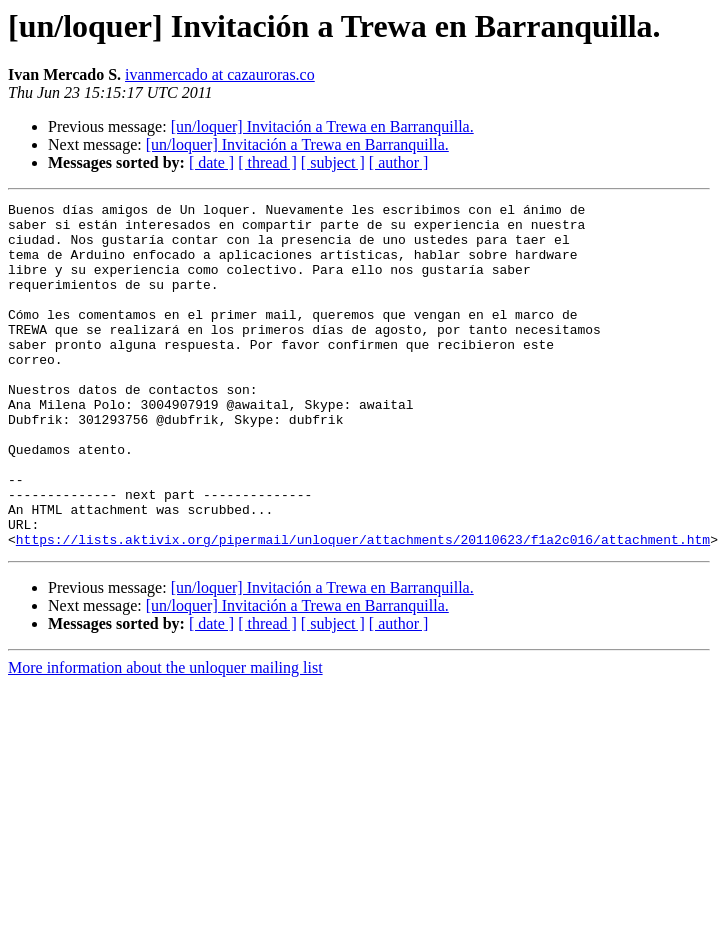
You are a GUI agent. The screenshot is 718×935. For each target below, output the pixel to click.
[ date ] (211, 162)
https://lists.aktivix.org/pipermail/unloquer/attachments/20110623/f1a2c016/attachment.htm (363, 608)
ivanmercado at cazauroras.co (220, 74)
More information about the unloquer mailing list (165, 736)
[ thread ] (267, 162)
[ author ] (399, 162)
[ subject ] (333, 162)
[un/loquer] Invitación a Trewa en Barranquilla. (322, 126)
